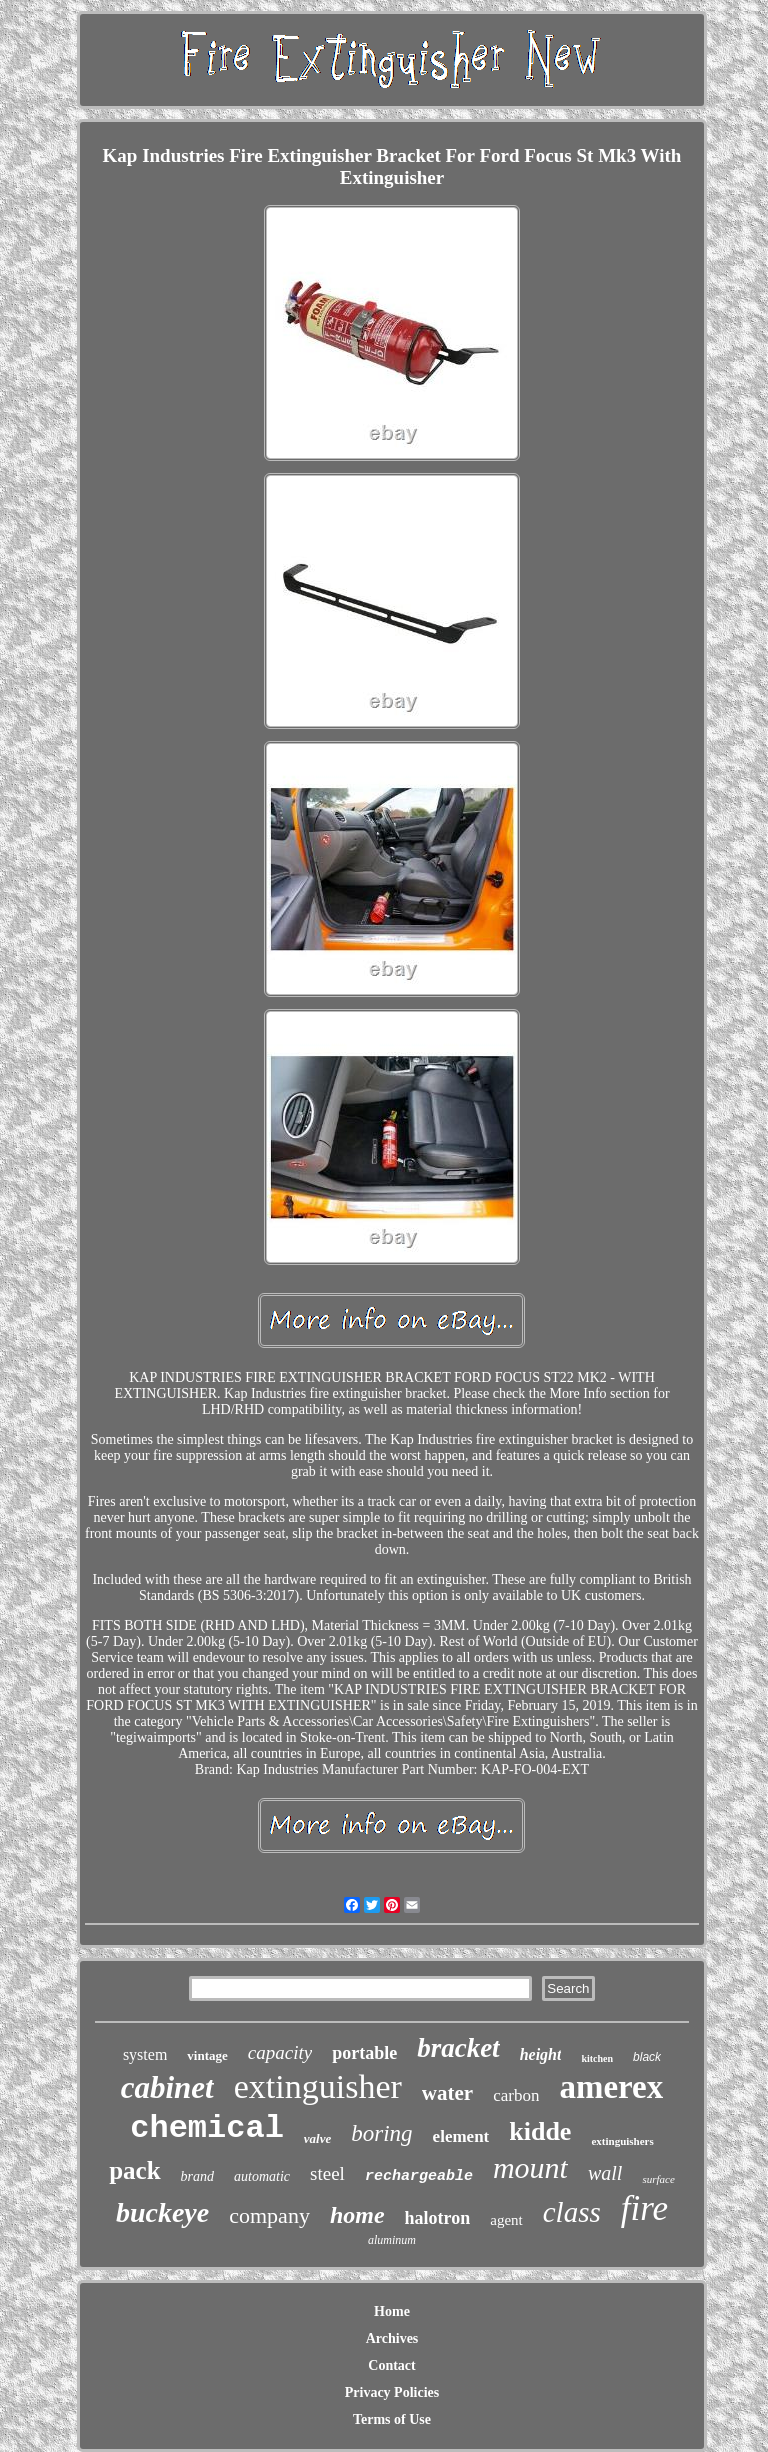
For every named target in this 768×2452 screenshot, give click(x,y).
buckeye (162, 2212)
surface (658, 2179)
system (145, 2054)
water (447, 2093)
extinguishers (622, 2141)
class (572, 2212)
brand (197, 2176)
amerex (611, 2087)
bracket (458, 2048)
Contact (391, 2365)
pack (134, 2170)
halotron (438, 2218)
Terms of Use (392, 2419)
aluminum (392, 2240)
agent (506, 2220)
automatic (262, 2176)
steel (327, 2173)
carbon (516, 2095)
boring (381, 2133)
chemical (207, 2128)
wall (605, 2173)
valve (317, 2138)
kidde (540, 2131)
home (357, 2215)
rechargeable (419, 2176)
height (541, 2054)
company (269, 2215)
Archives (392, 2338)
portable (364, 2053)
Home (392, 2311)
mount (530, 2167)
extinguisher (318, 2086)
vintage (207, 2055)
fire (644, 2208)
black (647, 2057)
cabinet (167, 2087)
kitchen (597, 2058)
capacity (280, 2052)
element (461, 2136)
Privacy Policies (392, 2392)
